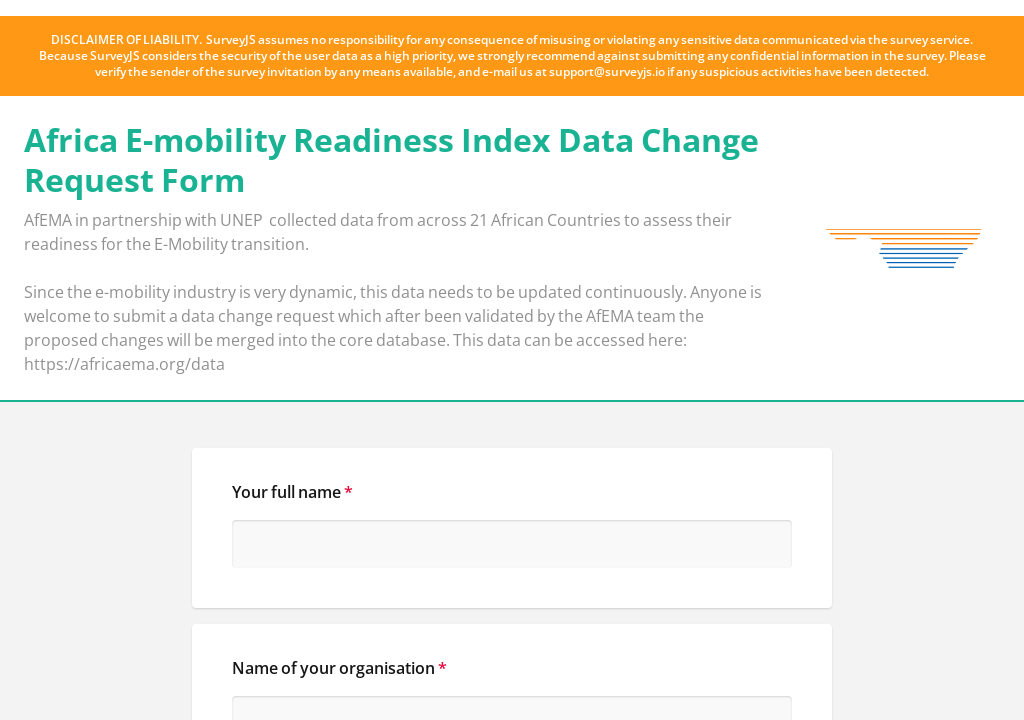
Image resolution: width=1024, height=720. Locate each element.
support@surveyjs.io (607, 71)
